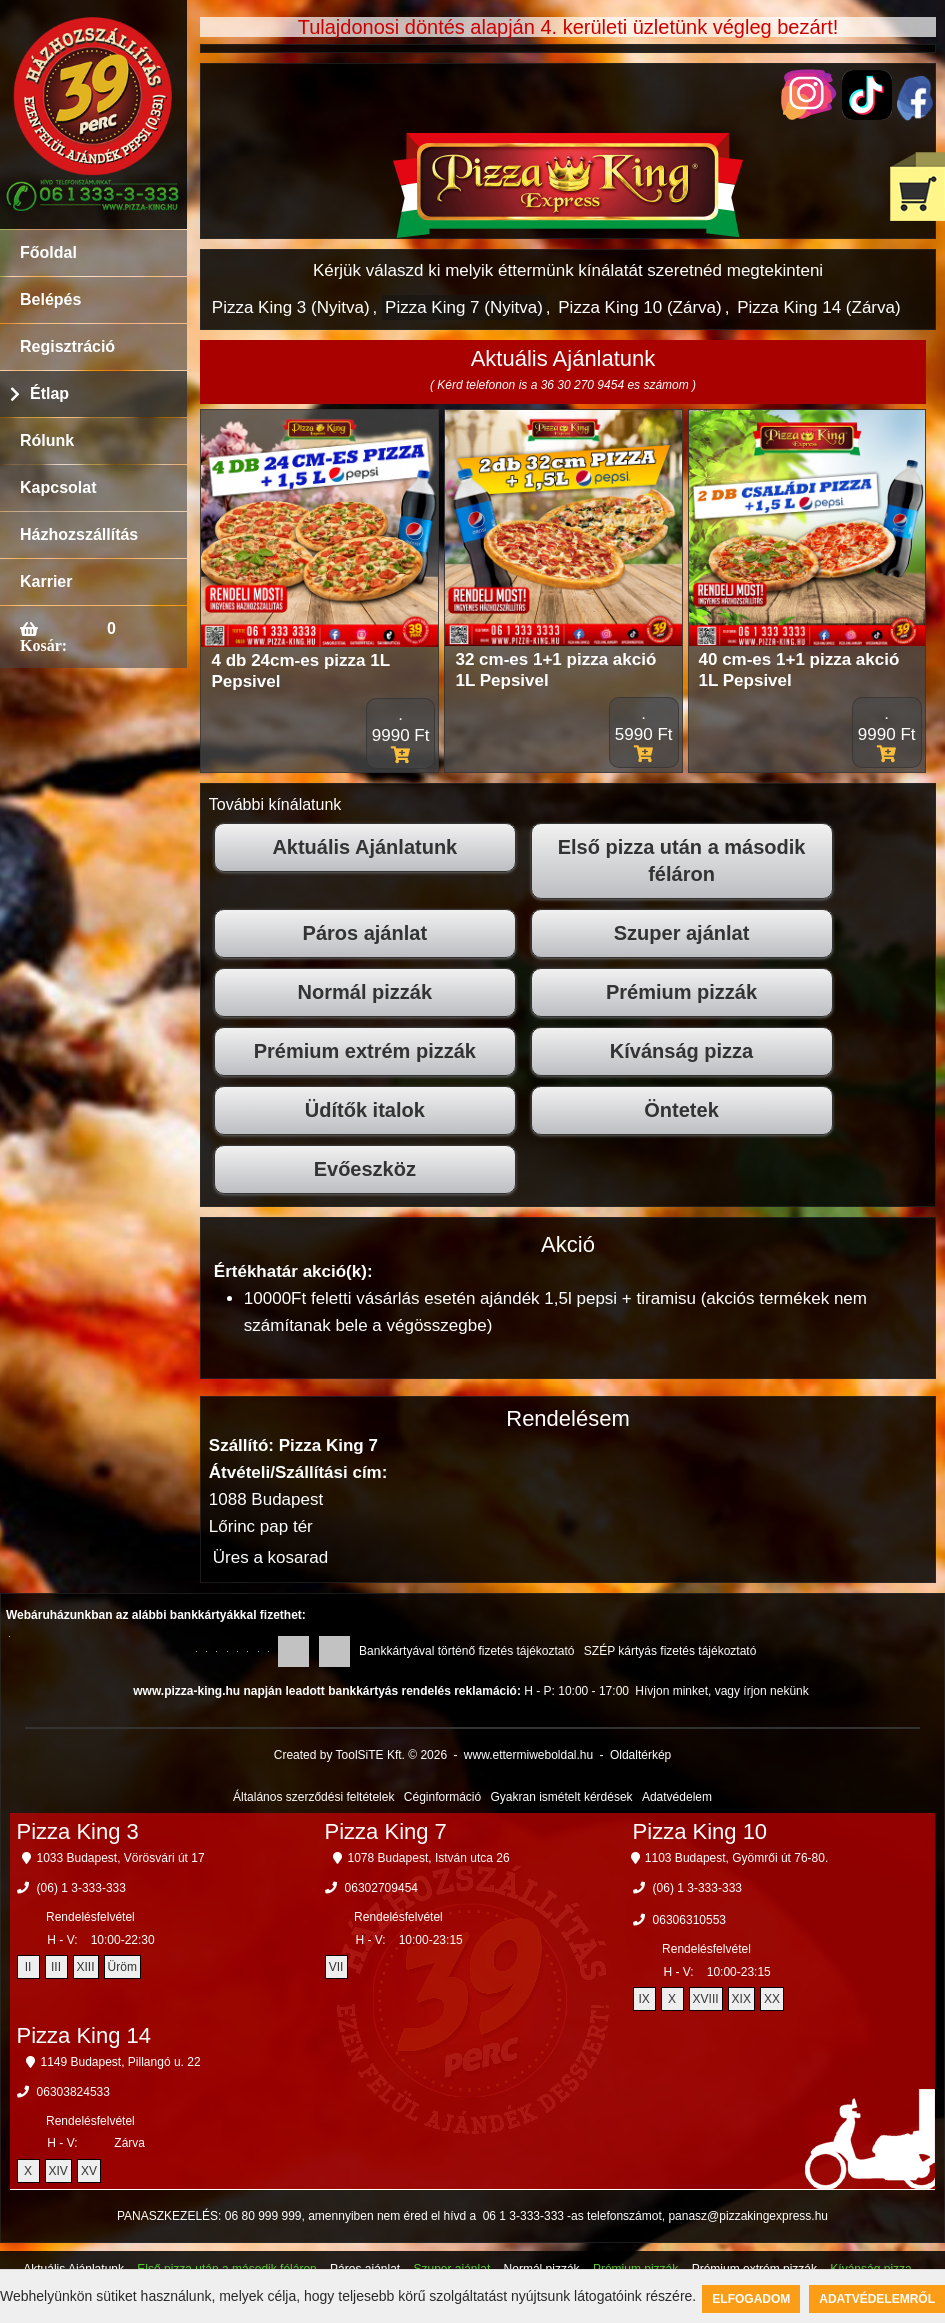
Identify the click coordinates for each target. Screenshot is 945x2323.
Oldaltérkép (640, 1755)
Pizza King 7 (386, 1831)
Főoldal (48, 252)
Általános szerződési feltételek (313, 1797)
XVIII (706, 1999)
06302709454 (381, 1888)
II (28, 1967)
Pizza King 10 (700, 1831)
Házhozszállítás (79, 534)
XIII (86, 1967)
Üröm (122, 1967)
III (56, 1967)
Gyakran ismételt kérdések (562, 1797)
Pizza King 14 (84, 2035)
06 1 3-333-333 (523, 2216)
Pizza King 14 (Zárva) (818, 307)
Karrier (46, 581)
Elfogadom (751, 2299)
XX (772, 1999)
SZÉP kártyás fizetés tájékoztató (670, 1651)
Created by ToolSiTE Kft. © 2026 (360, 1755)
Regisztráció (67, 346)
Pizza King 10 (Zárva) (639, 307)
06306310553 (689, 1920)
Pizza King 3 (78, 1831)
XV (89, 2171)
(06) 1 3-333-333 (81, 1888)
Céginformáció (442, 1797)
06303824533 (73, 2092)
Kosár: (43, 645)
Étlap (49, 393)
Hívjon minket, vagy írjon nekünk (721, 1691)
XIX (741, 1999)
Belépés (50, 299)
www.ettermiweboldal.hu (528, 1755)
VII (336, 1967)
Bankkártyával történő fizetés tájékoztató (466, 1651)
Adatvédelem (677, 1797)
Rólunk (47, 440)
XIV (58, 2171)
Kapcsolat (58, 487)
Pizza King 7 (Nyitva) (464, 307)
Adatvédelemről (877, 2299)
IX (643, 1999)
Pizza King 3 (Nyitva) (291, 307)
